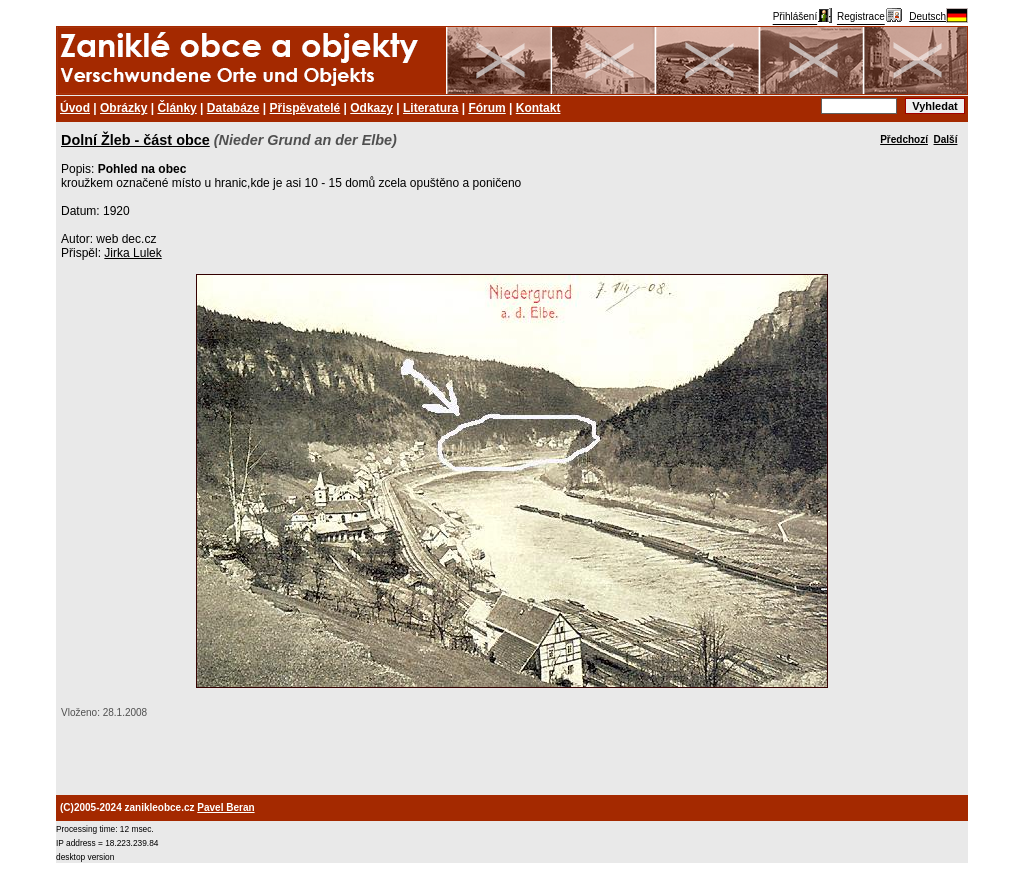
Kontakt (538, 108)
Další (946, 139)
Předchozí (904, 139)
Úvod (75, 108)
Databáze (233, 108)
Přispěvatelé (305, 108)
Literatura (430, 108)
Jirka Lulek (132, 253)
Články (176, 108)
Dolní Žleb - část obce (135, 140)
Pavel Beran (225, 807)
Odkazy (371, 108)
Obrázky (123, 108)
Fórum (486, 108)
